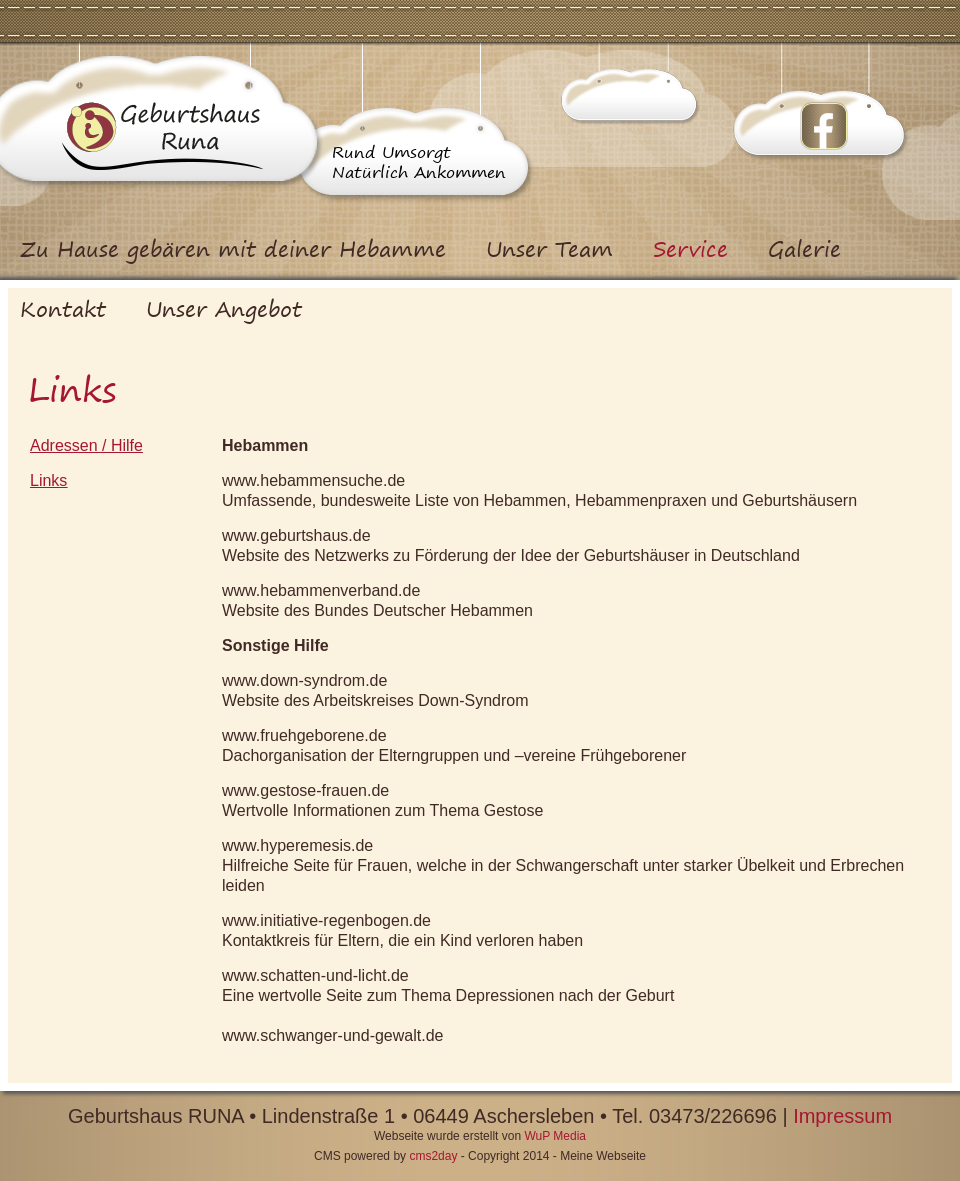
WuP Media (555, 1136)
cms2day (433, 1156)
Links (48, 480)
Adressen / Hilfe (86, 445)
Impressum (842, 1116)
